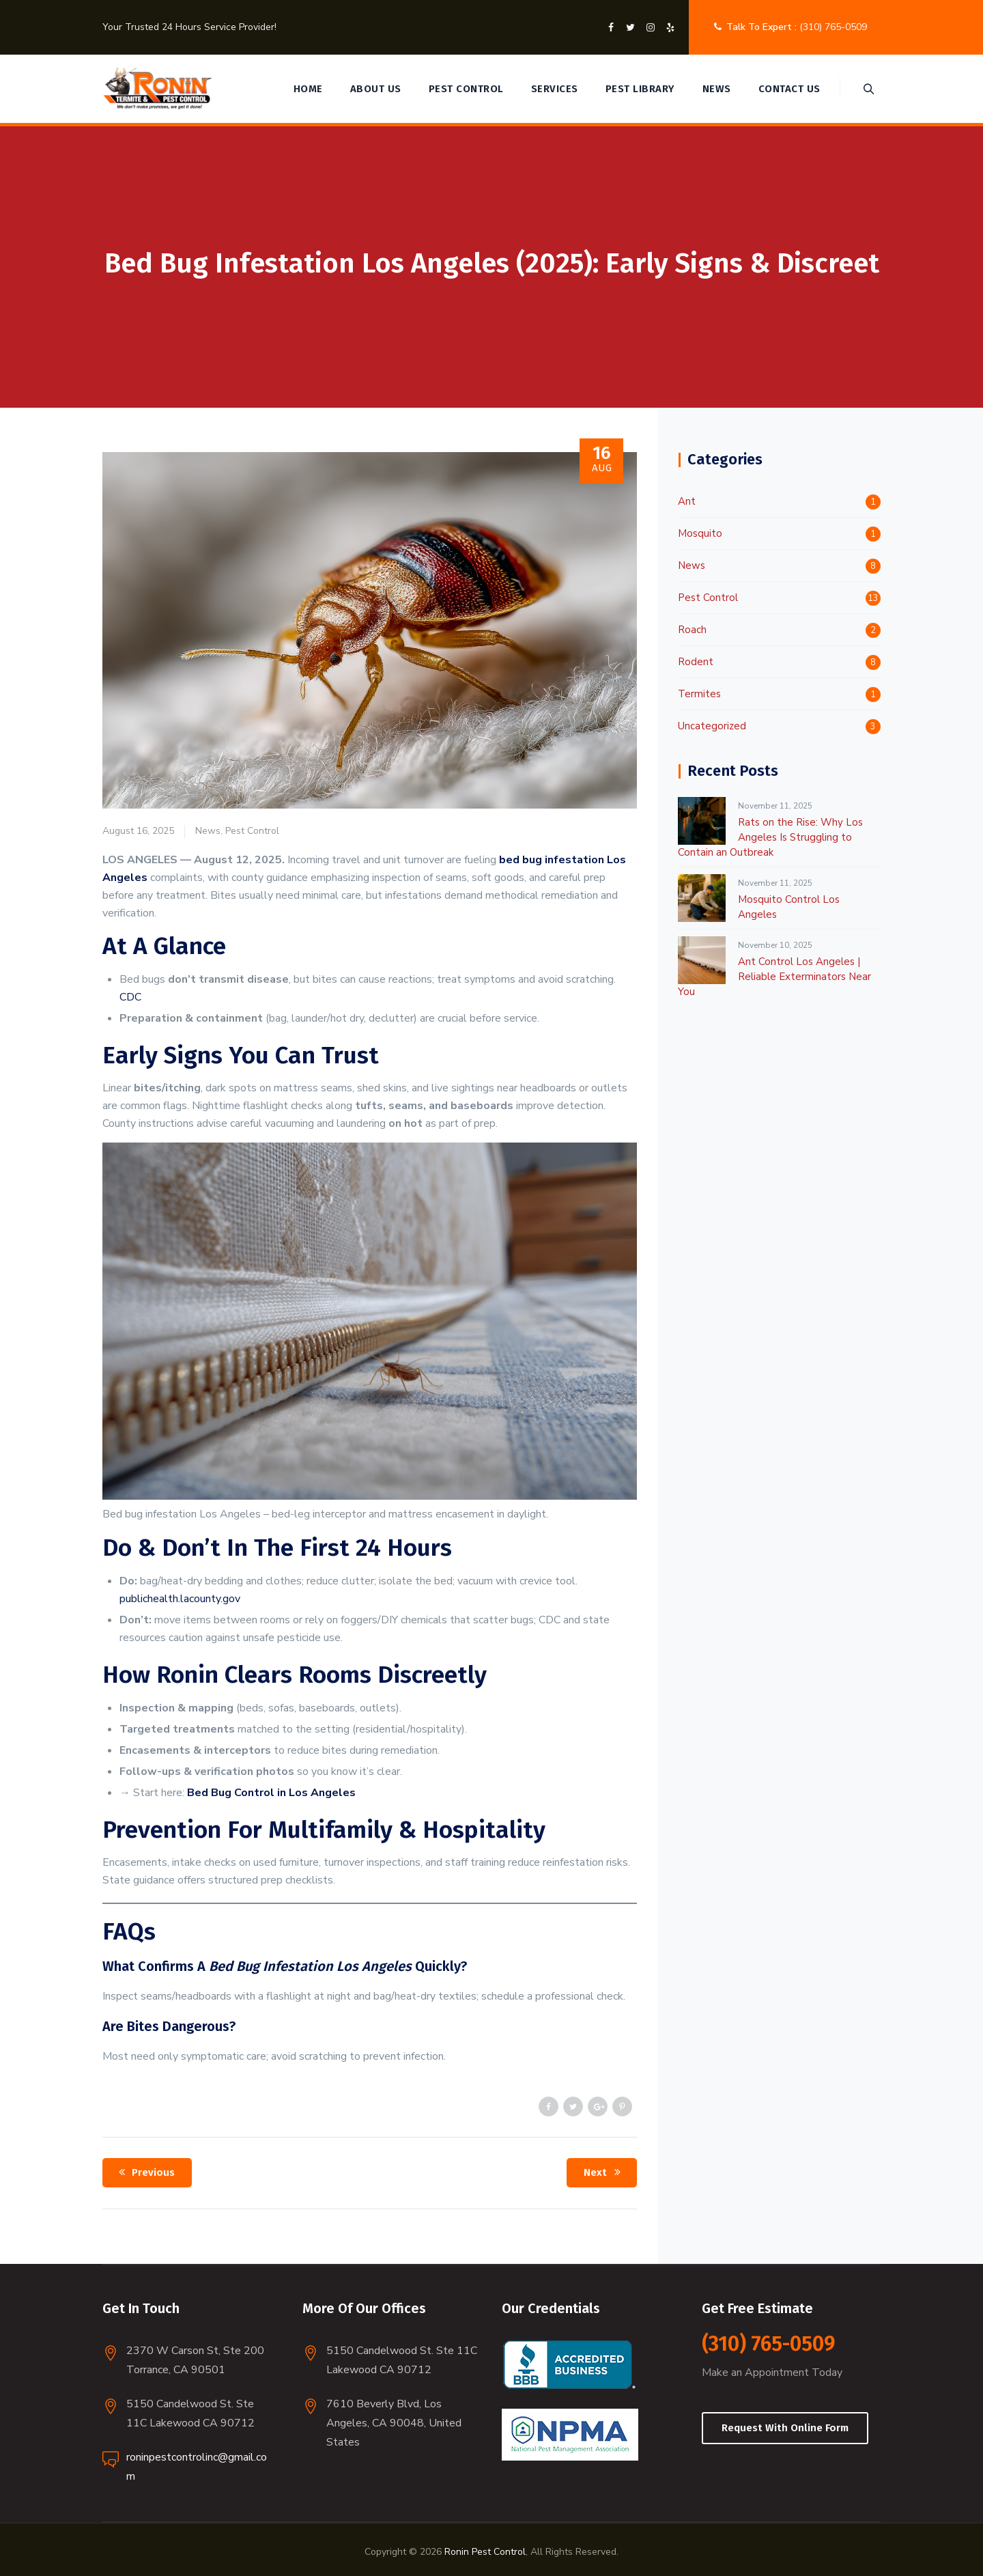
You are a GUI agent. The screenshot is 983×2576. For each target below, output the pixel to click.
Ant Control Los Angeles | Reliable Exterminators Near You (774, 976)
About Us (374, 89)
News (715, 89)
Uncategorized (712, 726)
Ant (687, 501)
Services (553, 89)
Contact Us (788, 89)
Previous (144, 2172)
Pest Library (639, 89)
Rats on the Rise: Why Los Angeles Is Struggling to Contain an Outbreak (770, 837)
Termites (699, 694)
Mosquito (700, 533)
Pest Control (464, 89)
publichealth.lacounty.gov (179, 1598)
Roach (692, 629)
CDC (130, 997)
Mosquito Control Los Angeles (789, 907)
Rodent (695, 662)
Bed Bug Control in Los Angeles (271, 1792)
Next (604, 2172)
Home (307, 89)
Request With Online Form (785, 2428)
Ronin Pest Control (485, 2551)
